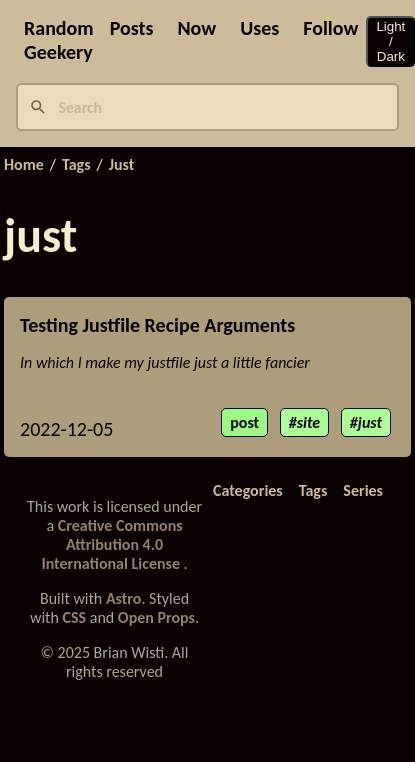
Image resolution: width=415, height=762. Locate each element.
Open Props (156, 617)
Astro (124, 598)
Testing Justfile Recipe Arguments (157, 325)
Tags (76, 165)
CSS (75, 617)
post (244, 422)
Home (24, 165)
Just (122, 165)
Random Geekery (59, 40)
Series (363, 490)
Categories (248, 490)
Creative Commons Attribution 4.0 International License (112, 544)
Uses (259, 28)
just (370, 422)
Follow (330, 28)
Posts (132, 28)
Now (196, 28)
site (309, 422)
